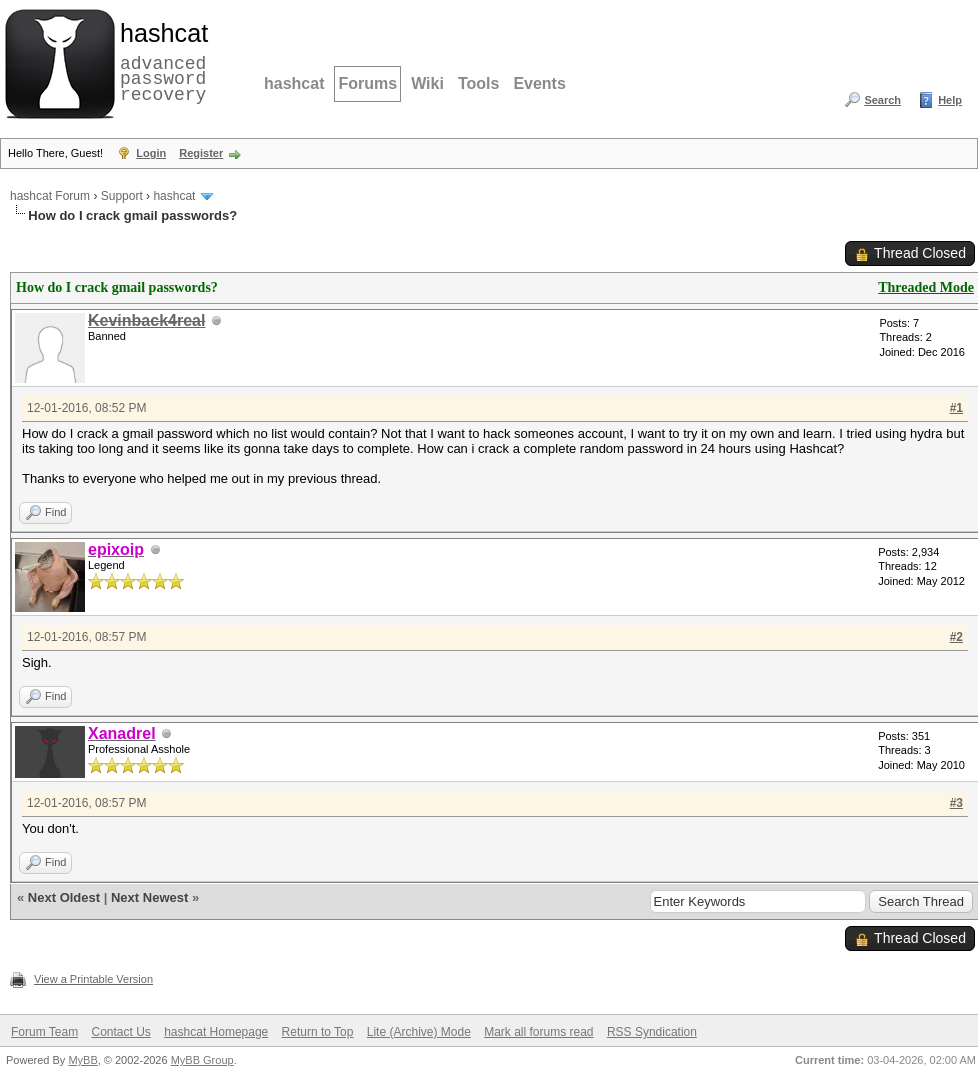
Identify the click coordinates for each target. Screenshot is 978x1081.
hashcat (294, 83)
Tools (478, 83)
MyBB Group (202, 1060)
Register (201, 153)
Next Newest (149, 897)
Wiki (427, 83)
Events (539, 83)
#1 (956, 408)
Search (882, 100)
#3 (956, 803)
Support (122, 196)
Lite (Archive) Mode (419, 1032)
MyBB (82, 1060)
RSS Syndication (652, 1032)
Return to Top (318, 1032)
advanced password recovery (160, 61)
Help (950, 100)
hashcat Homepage (216, 1032)
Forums (367, 83)
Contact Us (120, 1032)
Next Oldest (64, 897)
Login (151, 153)
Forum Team (44, 1032)
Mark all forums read (538, 1032)
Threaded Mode (926, 287)
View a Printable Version (93, 979)
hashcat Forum (50, 196)
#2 (956, 637)
